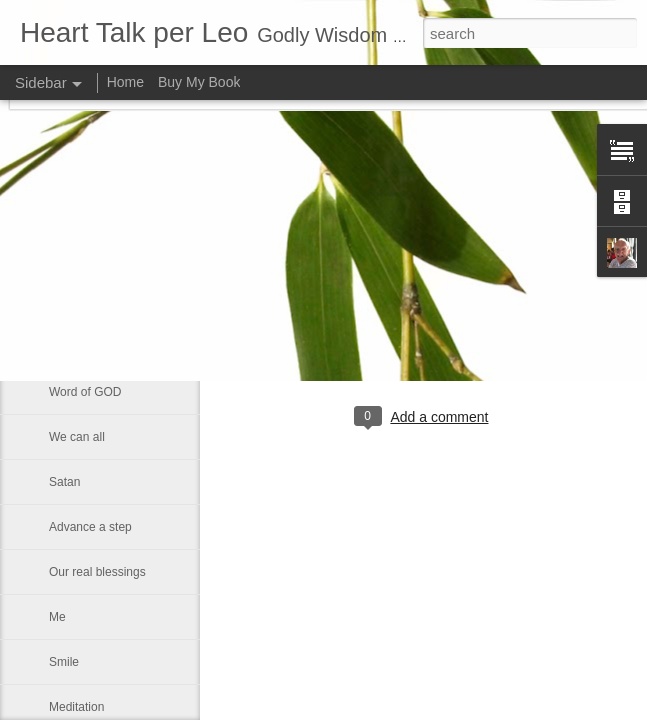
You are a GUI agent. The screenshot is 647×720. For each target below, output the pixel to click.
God (60, 257)
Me (57, 617)
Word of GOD (85, 392)
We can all (77, 437)
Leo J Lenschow (483, 335)
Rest (61, 347)
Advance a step (90, 527)
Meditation (76, 707)
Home (125, 82)
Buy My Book (199, 82)
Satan (64, 482)
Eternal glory (82, 302)
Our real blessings (97, 572)
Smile (64, 662)
